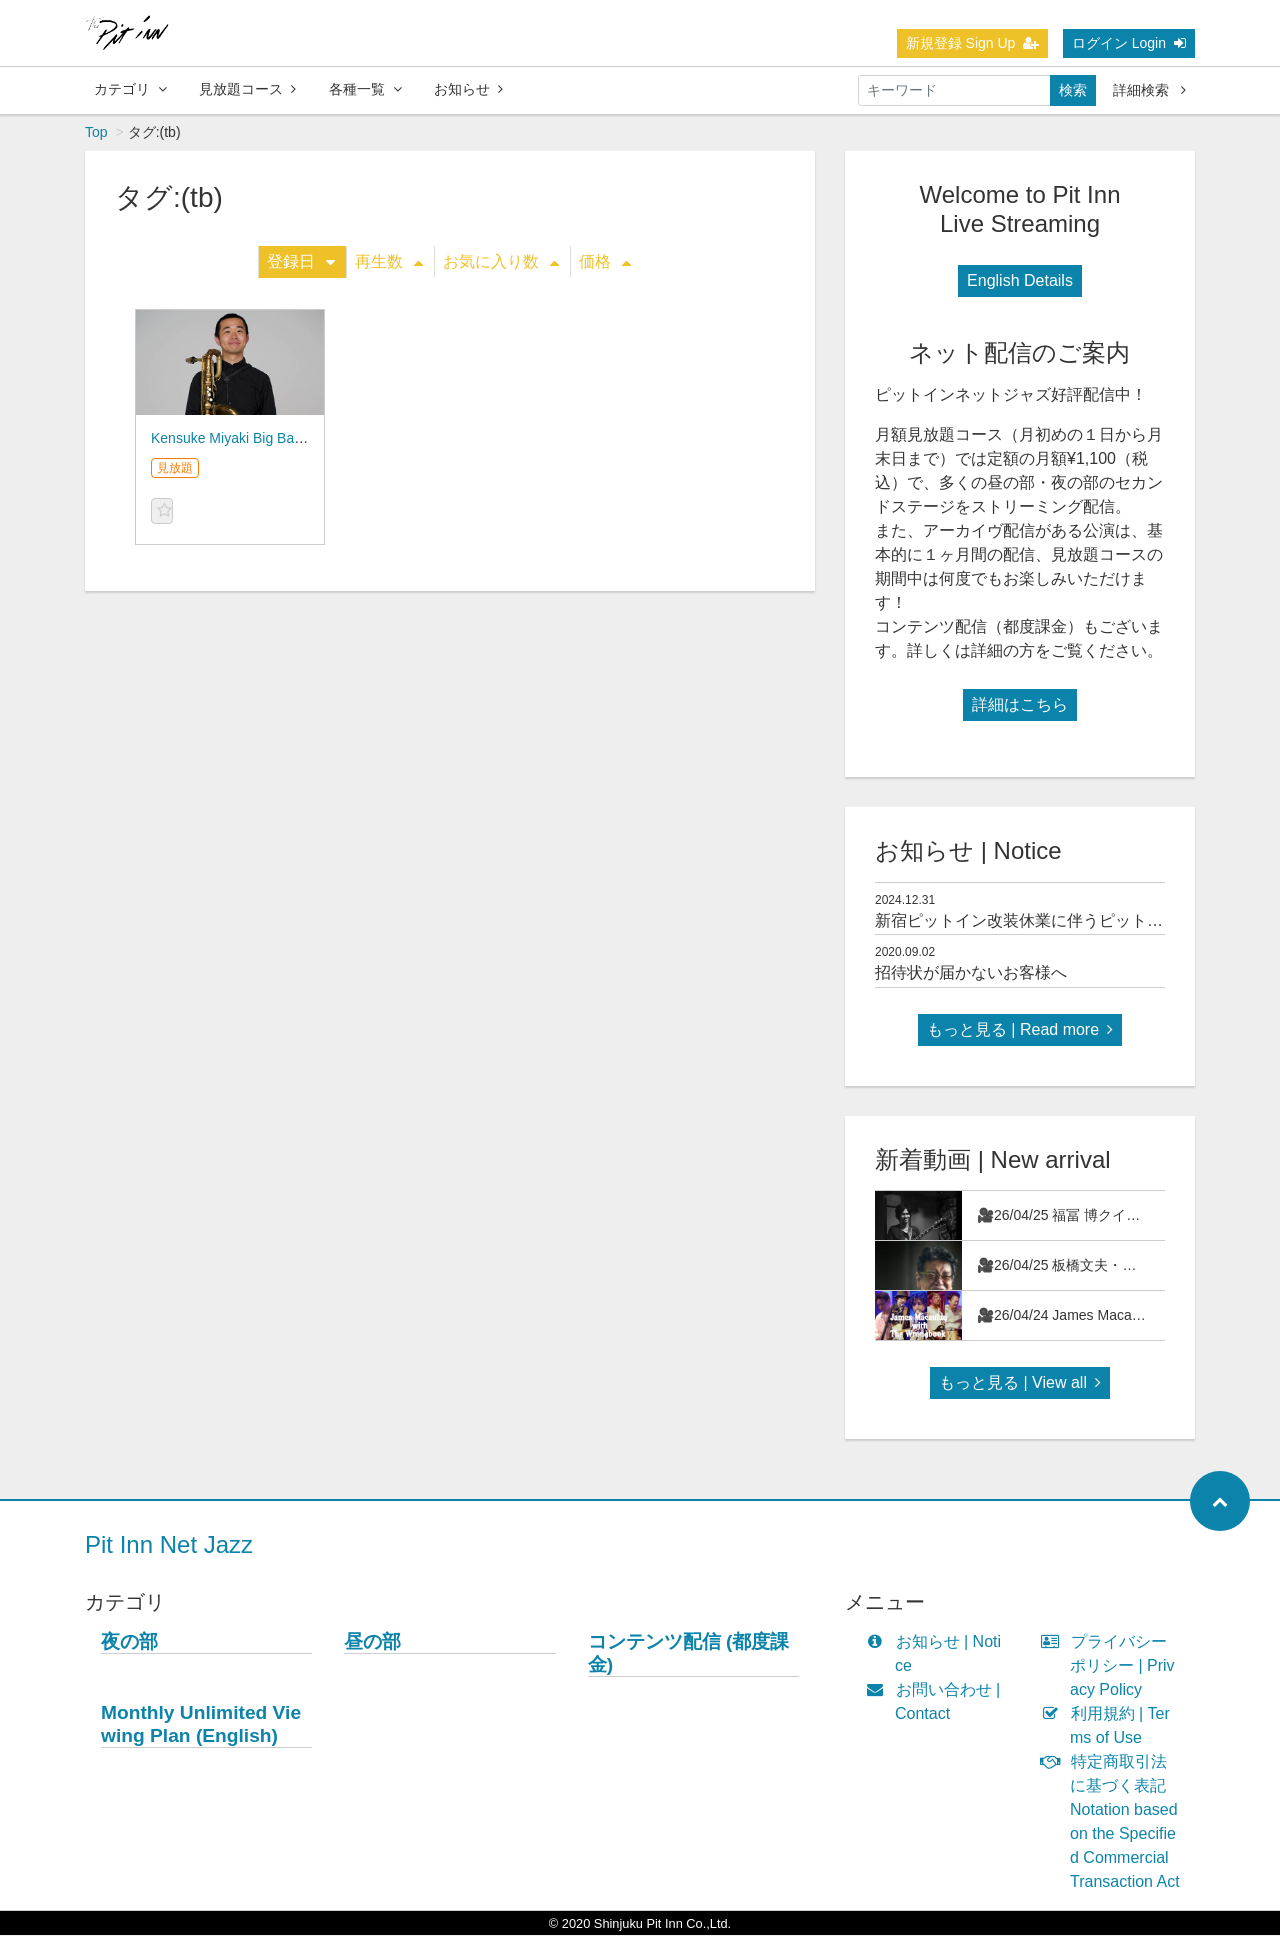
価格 (605, 262)
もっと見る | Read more (1020, 1030)
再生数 (389, 262)
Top (96, 133)
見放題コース (247, 89)
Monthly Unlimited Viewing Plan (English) (201, 1725)
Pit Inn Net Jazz (169, 1545)
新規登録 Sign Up (973, 43)
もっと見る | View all (1020, 1383)
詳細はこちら (1020, 705)
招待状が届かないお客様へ (971, 973)
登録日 (301, 262)
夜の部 (129, 1642)
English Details (1020, 281)
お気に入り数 (501, 262)
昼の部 (372, 1642)
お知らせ (468, 89)
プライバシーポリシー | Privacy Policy (1112, 1666)
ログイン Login (1129, 43)
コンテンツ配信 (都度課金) (689, 1654)
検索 (1073, 90)
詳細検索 (1149, 90)
